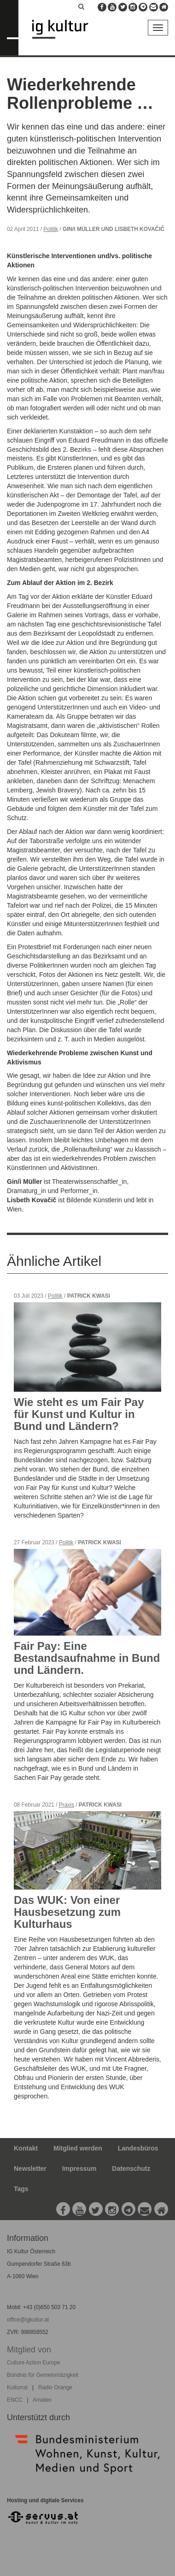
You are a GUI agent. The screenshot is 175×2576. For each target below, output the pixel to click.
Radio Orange (55, 2387)
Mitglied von (29, 2349)
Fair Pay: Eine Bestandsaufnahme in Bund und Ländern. (87, 1658)
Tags (21, 2188)
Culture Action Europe (33, 2362)
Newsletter (30, 2168)
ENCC (15, 2400)
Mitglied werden (77, 2148)
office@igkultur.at (28, 2319)
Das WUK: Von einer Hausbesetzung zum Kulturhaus (67, 1912)
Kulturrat (17, 2387)
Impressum (79, 2168)
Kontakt (26, 2148)
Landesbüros (138, 2148)
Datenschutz (131, 2168)
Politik (50, 229)
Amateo (42, 2400)
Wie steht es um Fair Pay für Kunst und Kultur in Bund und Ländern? (79, 1414)
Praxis (66, 1805)
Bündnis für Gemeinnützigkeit (42, 2375)
